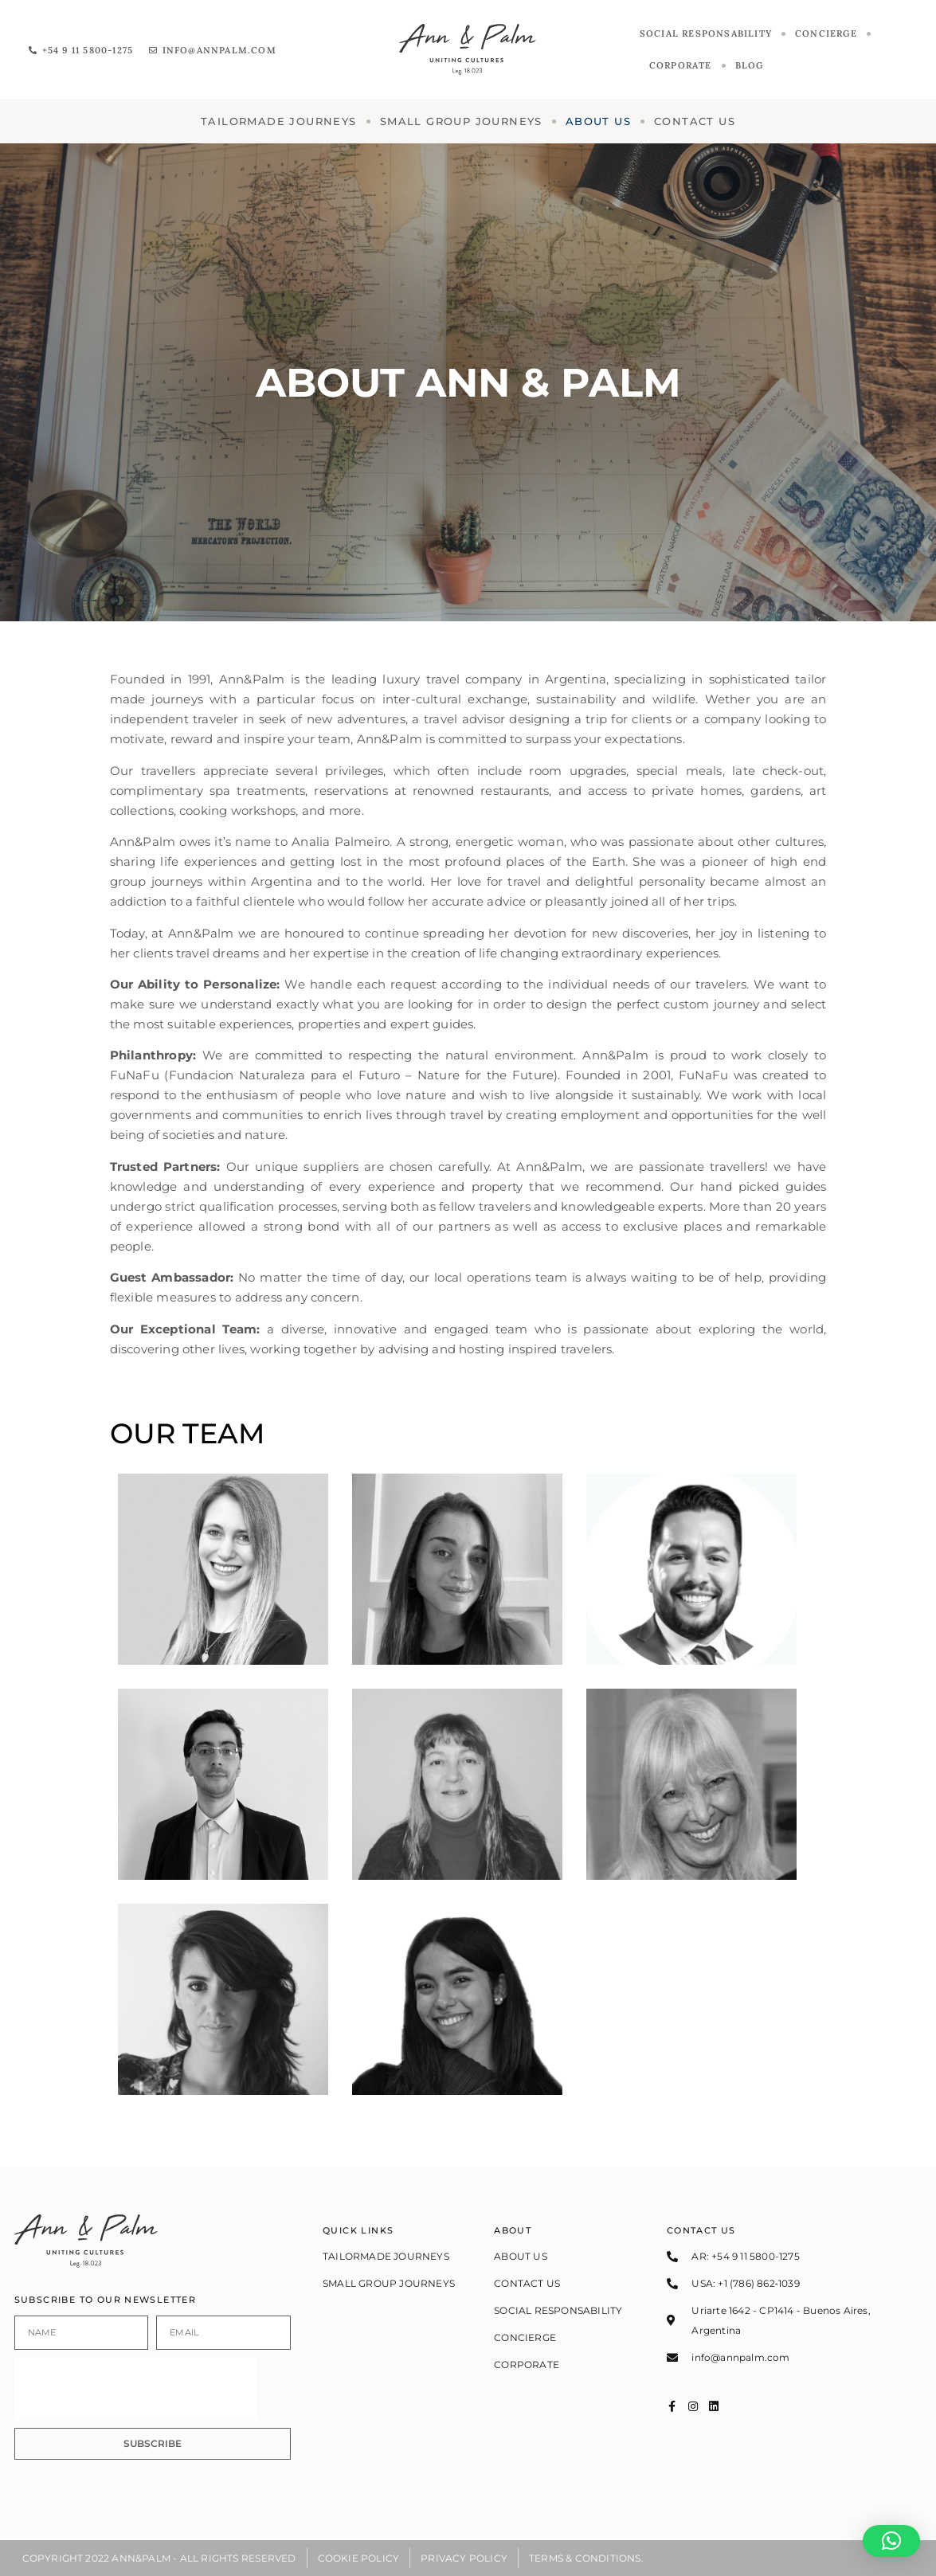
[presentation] (135, 2389)
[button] (891, 2541)
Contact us (694, 121)
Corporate (680, 65)
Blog (749, 65)
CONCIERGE (826, 33)
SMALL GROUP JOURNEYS (461, 121)
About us (598, 121)
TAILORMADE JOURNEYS (279, 121)
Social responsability (706, 33)
